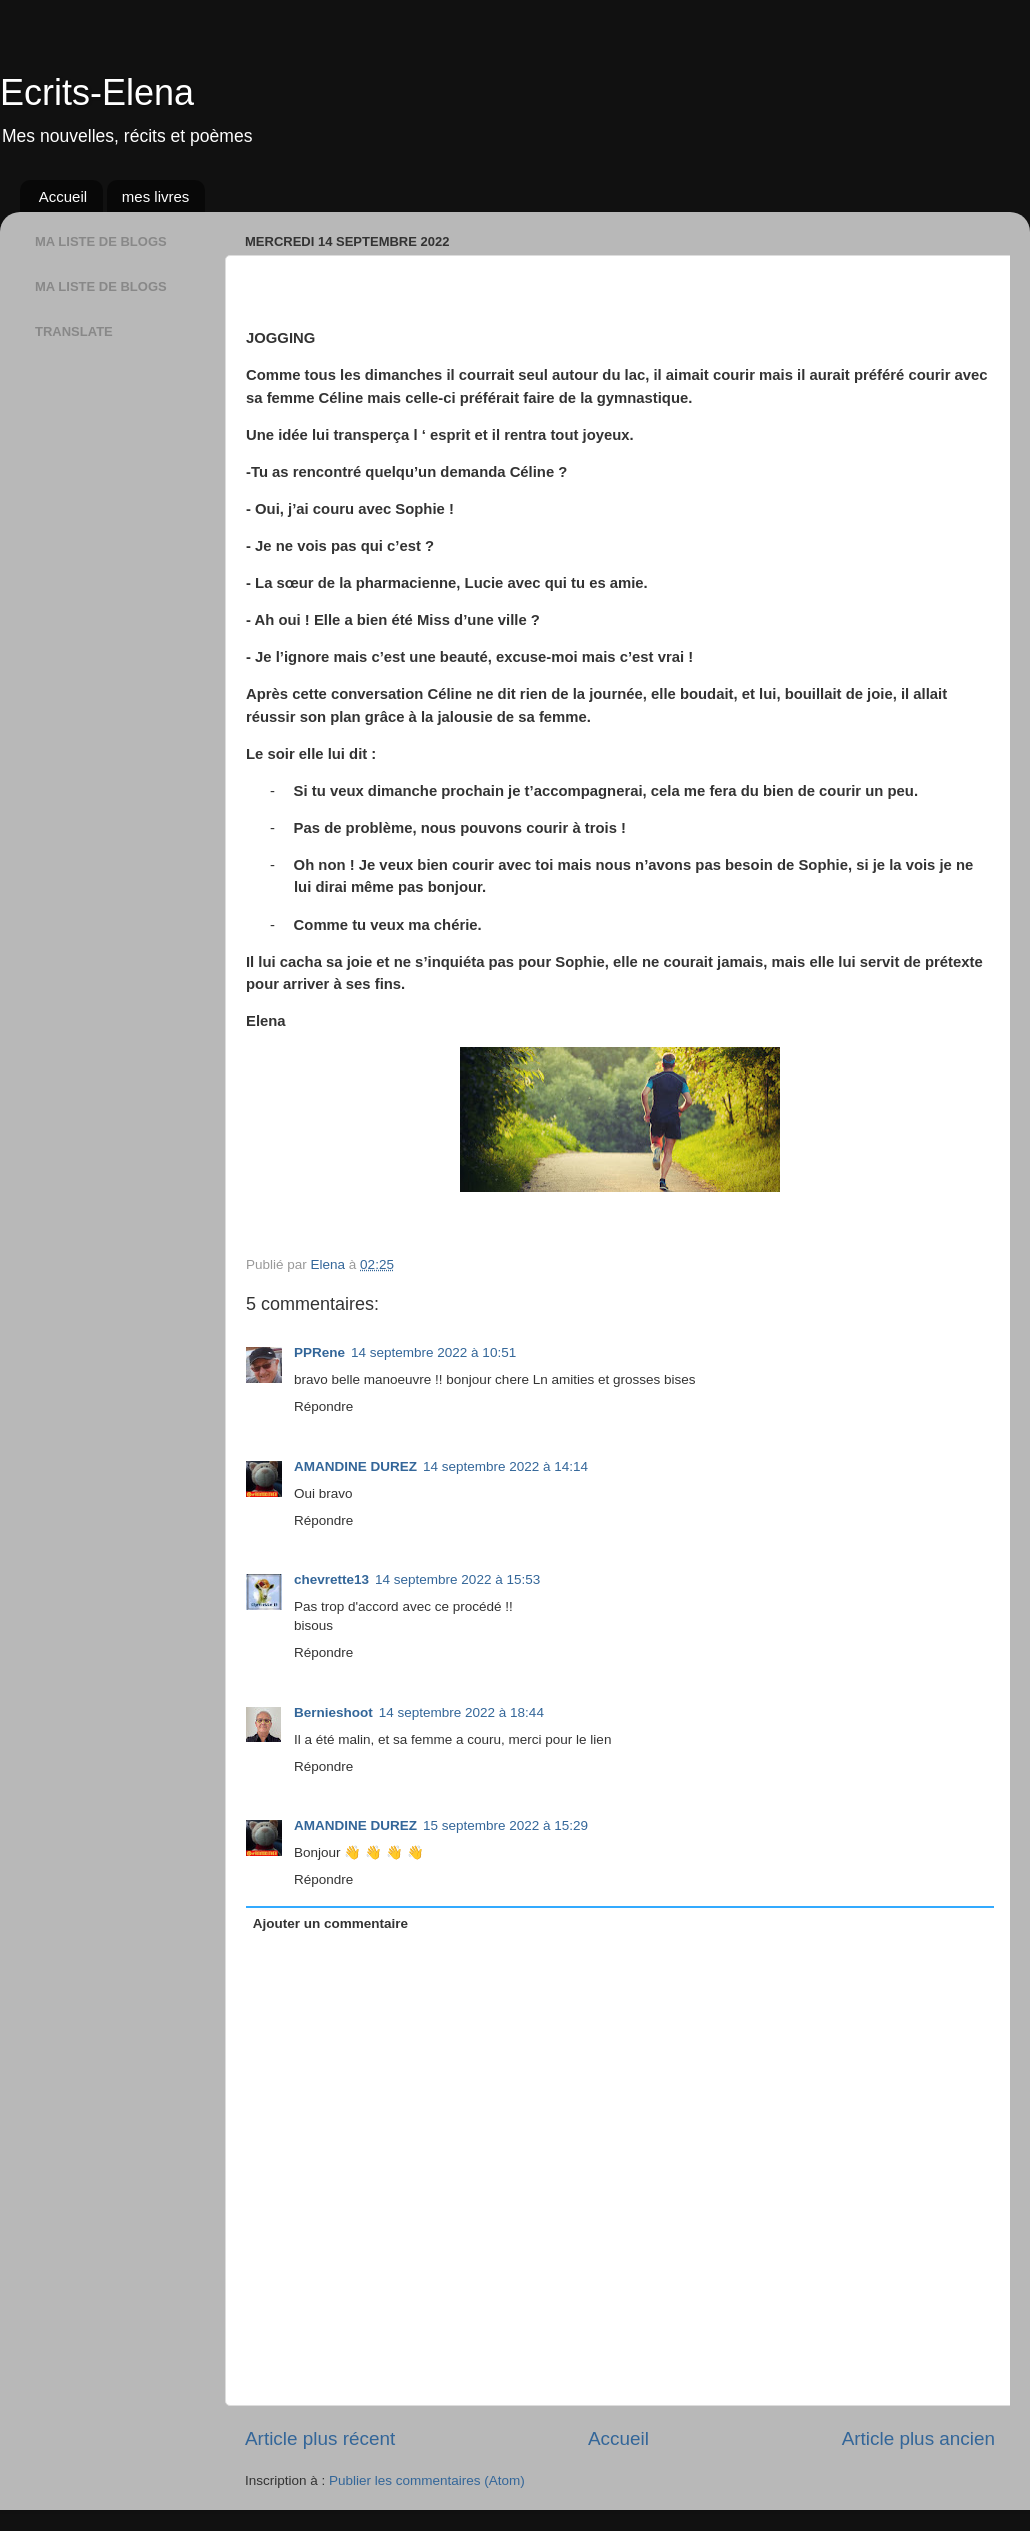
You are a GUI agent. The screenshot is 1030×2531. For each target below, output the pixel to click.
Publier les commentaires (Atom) (427, 2480)
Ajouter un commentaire (330, 1923)
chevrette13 (331, 1579)
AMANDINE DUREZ (355, 1466)
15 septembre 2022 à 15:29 (505, 1825)
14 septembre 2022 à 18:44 (461, 1712)
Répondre (323, 1406)
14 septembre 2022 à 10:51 (433, 1352)
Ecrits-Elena (97, 92)
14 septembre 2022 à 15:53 (457, 1579)
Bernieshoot (333, 1712)
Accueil (63, 196)
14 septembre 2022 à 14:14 (505, 1466)
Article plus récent (320, 2438)
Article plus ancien (918, 2438)
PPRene (319, 1352)
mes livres (156, 196)
